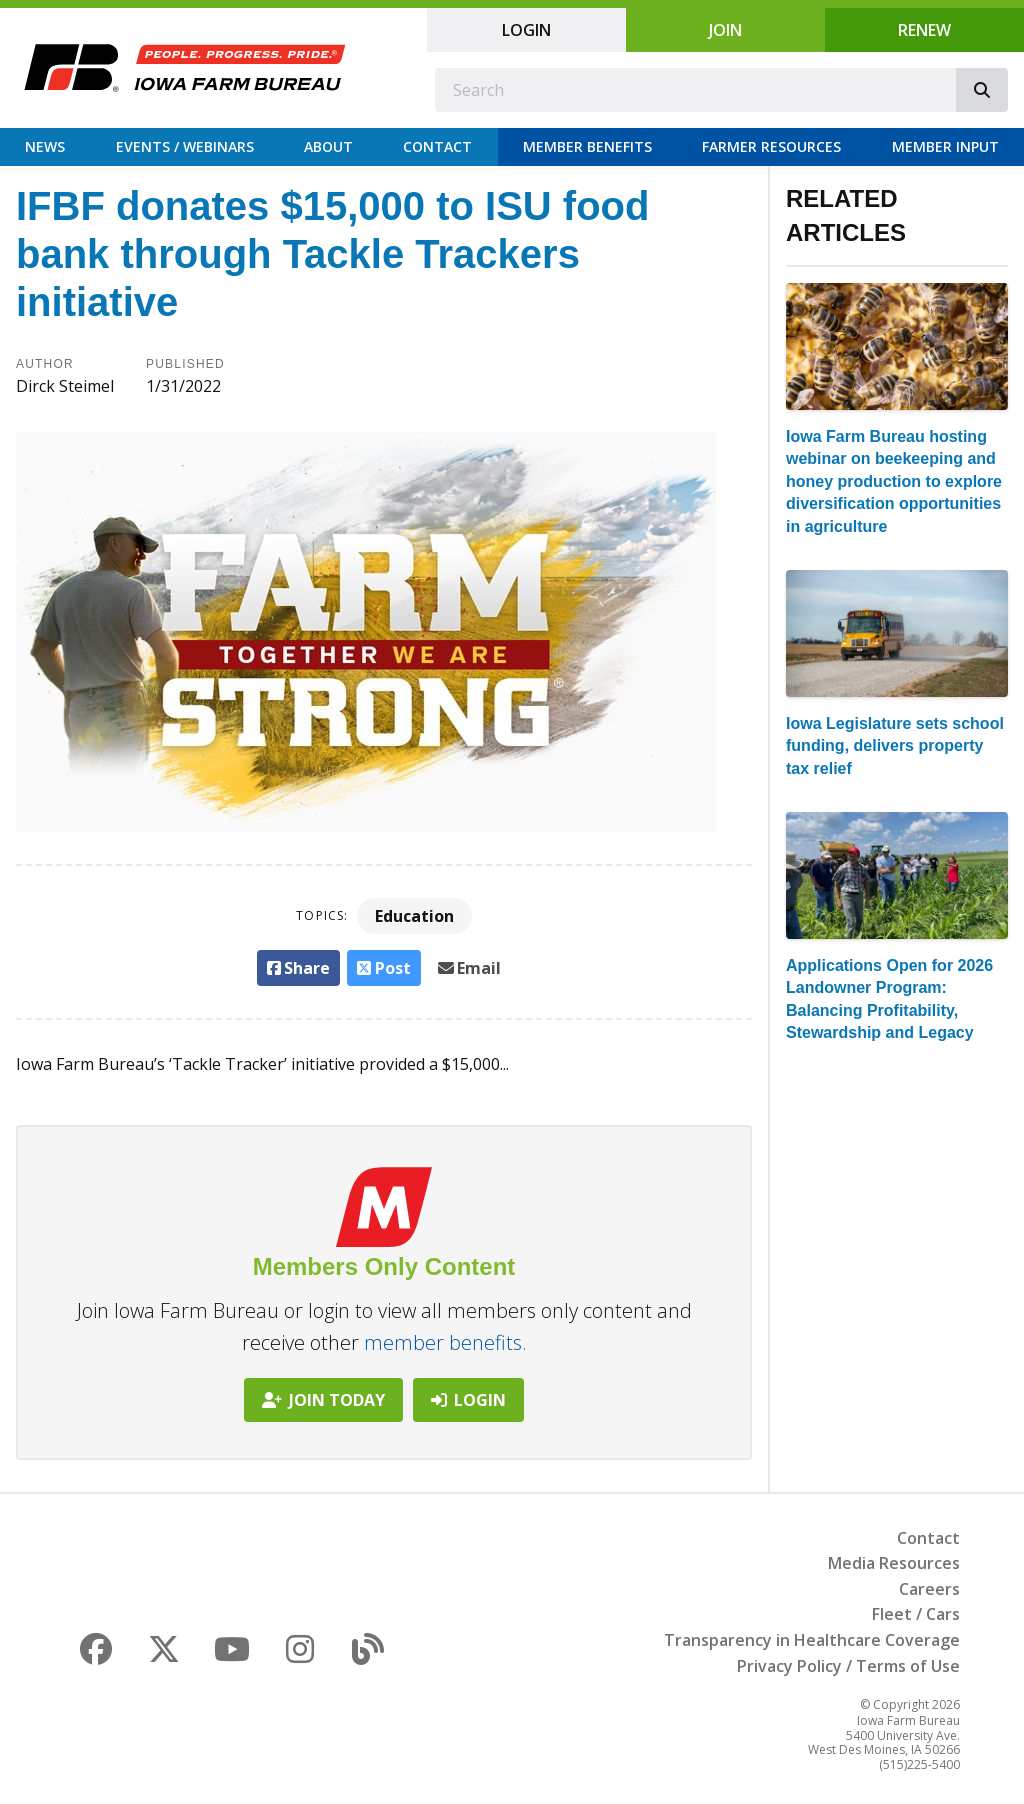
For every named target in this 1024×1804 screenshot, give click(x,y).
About (328, 146)
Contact (437, 146)
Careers (929, 1589)
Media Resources (894, 1563)
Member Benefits (587, 146)
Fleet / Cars (916, 1614)
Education (414, 916)
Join (725, 30)
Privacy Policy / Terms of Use (848, 1666)
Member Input (945, 146)
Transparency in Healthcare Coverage (812, 1640)
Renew (924, 30)
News (45, 146)
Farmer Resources (771, 146)
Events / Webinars (185, 146)
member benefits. (445, 1342)
